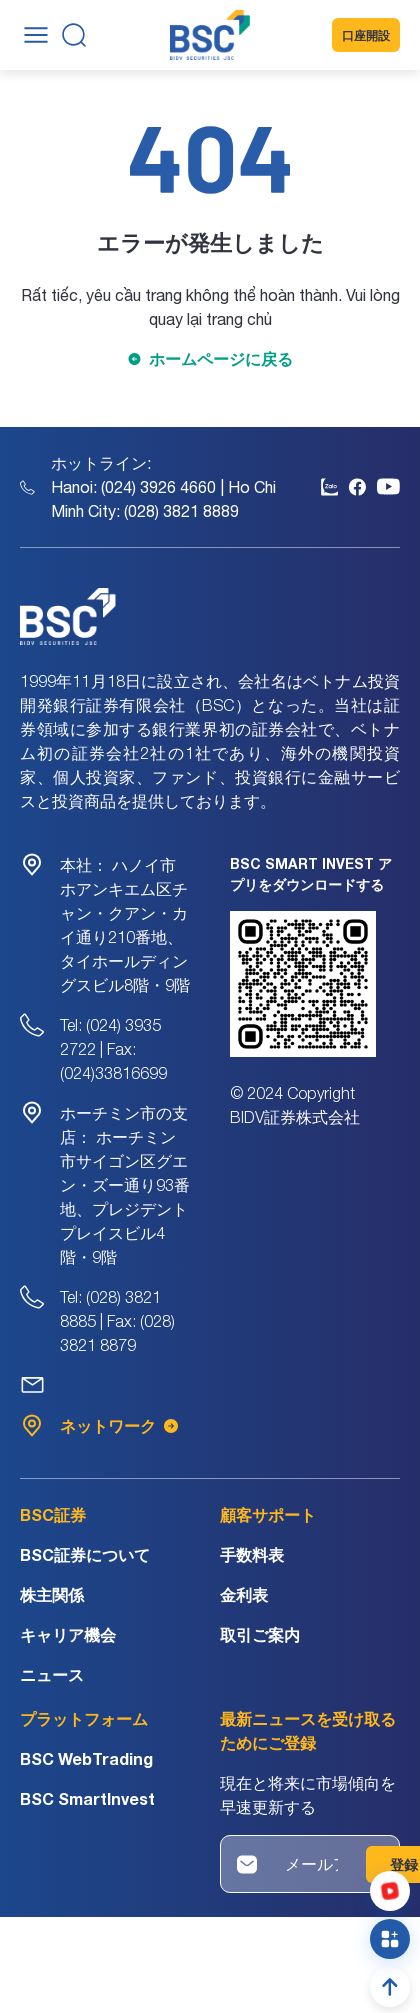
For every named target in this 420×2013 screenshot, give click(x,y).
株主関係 (52, 1594)
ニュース (52, 1674)
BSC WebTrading (86, 1758)
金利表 (244, 1594)
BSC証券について (85, 1554)
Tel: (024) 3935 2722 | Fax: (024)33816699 (113, 1049)
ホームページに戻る (221, 358)
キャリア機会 (68, 1634)
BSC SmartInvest (87, 1798)
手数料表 (252, 1554)
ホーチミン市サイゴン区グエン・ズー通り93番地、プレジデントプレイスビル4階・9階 (125, 1185)
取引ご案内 (260, 1634)
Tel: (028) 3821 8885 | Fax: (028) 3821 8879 (117, 1321)
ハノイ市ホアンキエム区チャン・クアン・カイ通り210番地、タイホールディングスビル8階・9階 (125, 925)
